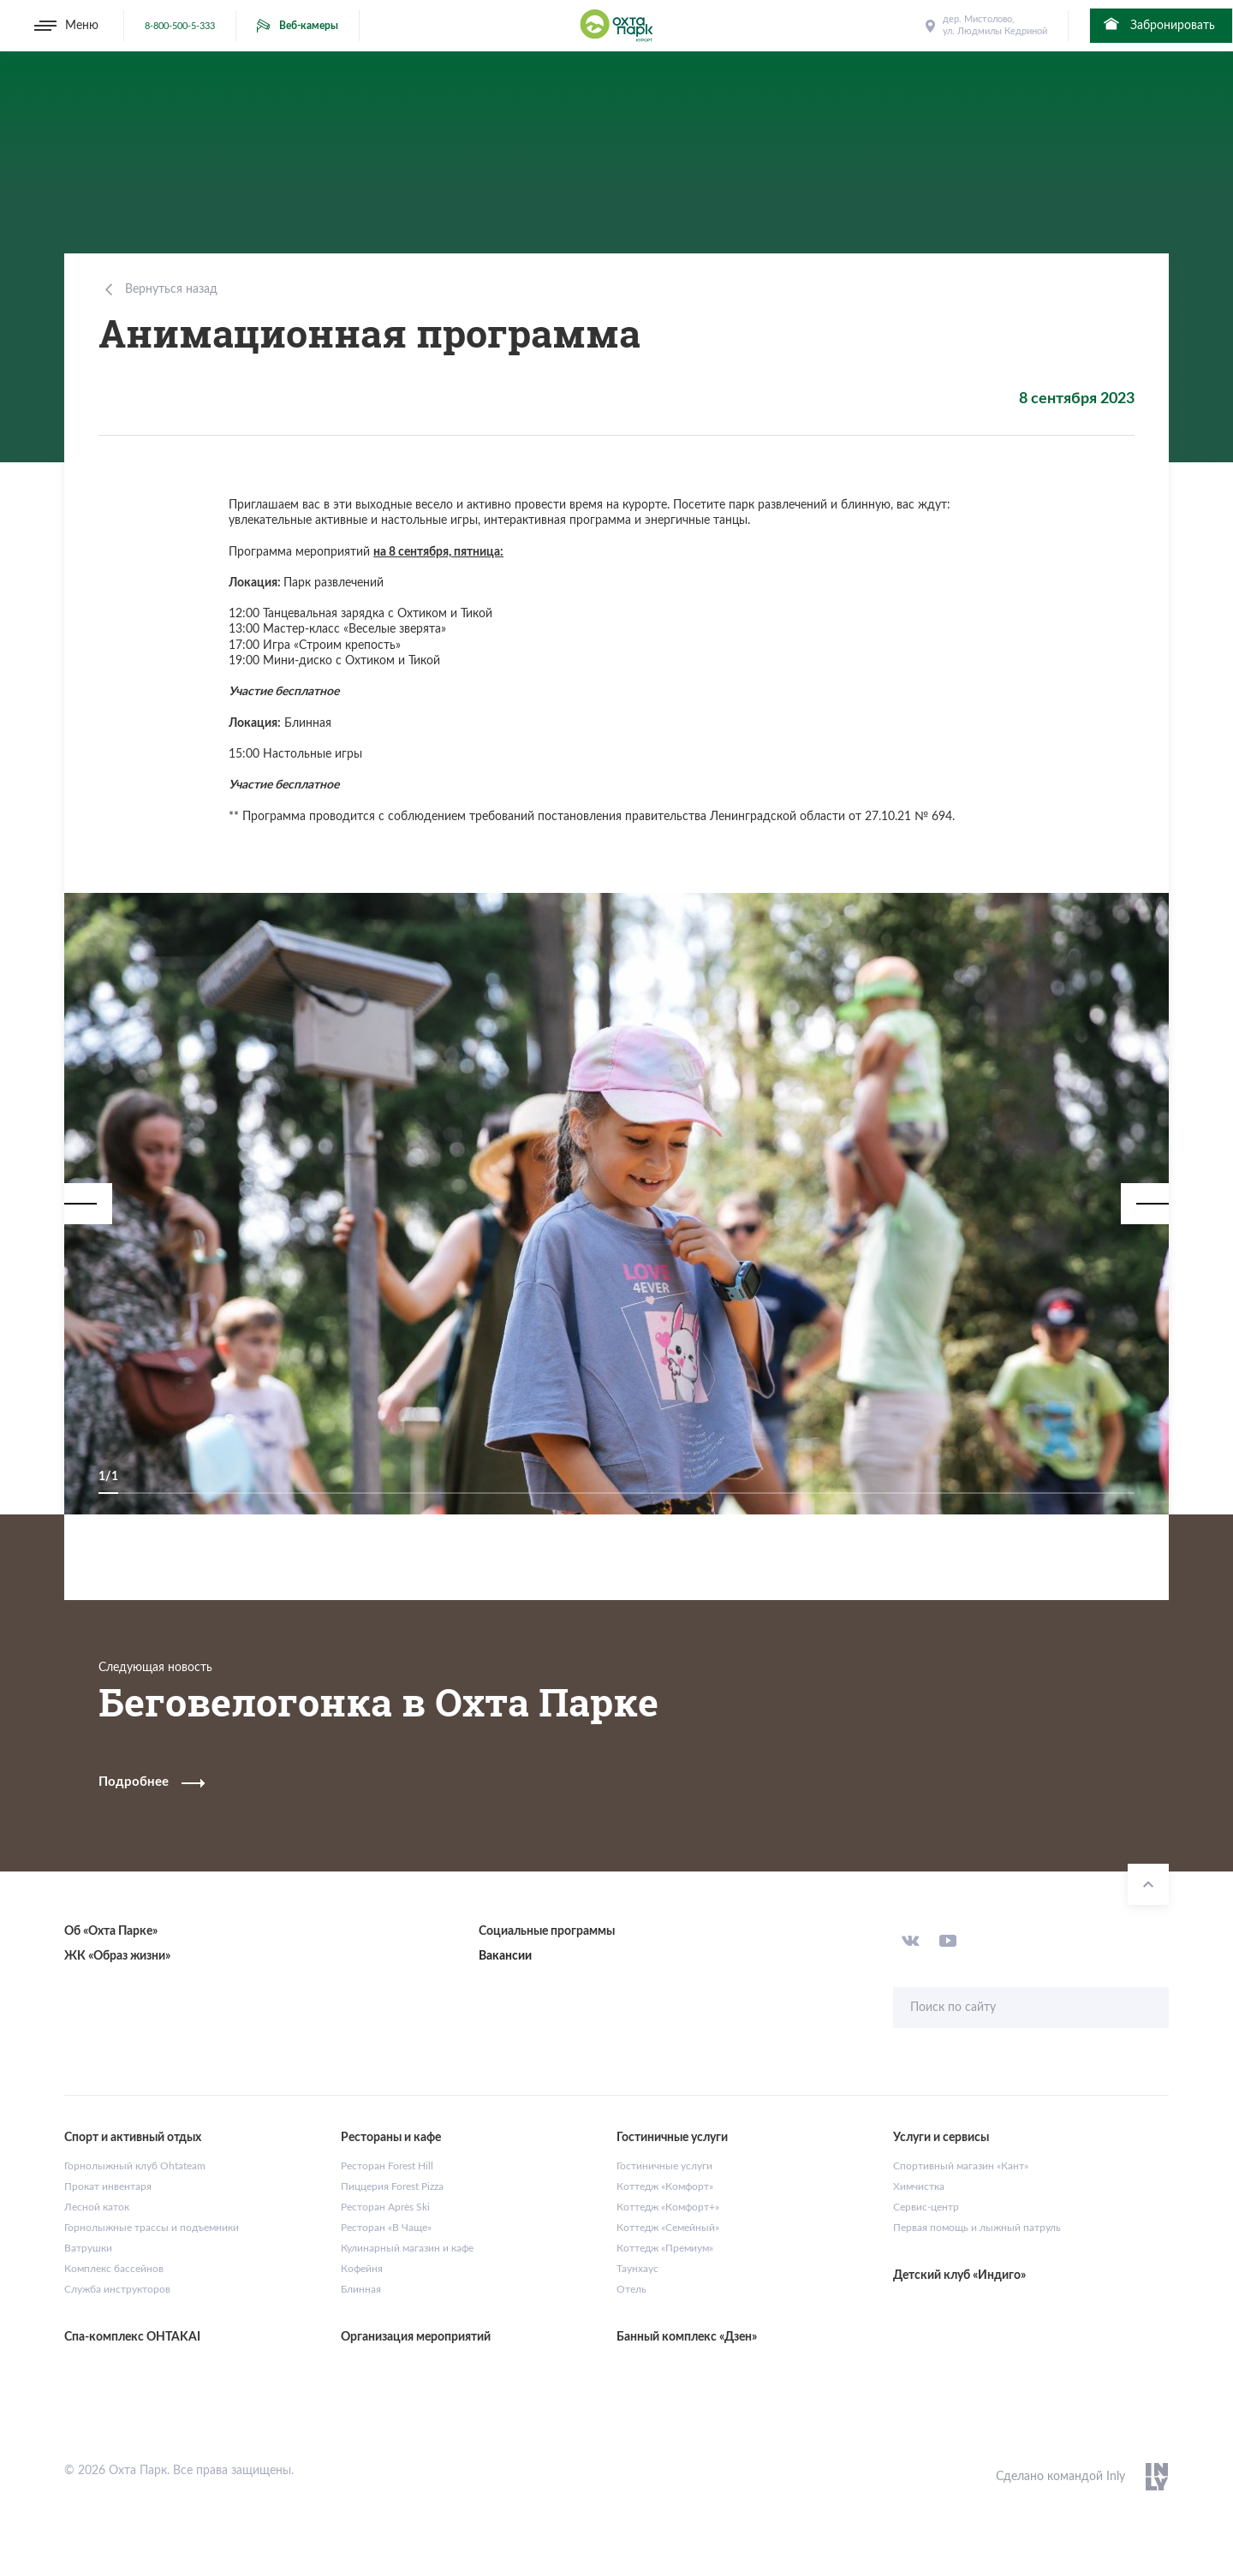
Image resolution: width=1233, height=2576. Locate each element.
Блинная (361, 2289)
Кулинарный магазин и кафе (407, 2248)
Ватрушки (88, 2248)
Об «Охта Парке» (111, 1931)
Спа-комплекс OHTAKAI (132, 2337)
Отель (631, 2289)
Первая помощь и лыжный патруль (977, 2227)
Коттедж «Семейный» (667, 2227)
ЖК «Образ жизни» (117, 1956)
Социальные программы (547, 1931)
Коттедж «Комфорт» (664, 2186)
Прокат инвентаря (108, 2186)
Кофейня (362, 2269)
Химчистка (918, 2186)
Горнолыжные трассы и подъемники (151, 2227)
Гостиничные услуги (664, 2166)
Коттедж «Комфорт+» (667, 2207)
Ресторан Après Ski (385, 2207)
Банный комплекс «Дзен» (686, 2337)
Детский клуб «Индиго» (959, 2276)
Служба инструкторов (117, 2289)
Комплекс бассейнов (114, 2269)
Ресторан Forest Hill (387, 2166)
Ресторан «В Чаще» (386, 2227)
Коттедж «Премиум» (664, 2248)
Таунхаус (637, 2269)
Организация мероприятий (416, 2337)
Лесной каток (96, 2207)
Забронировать (1158, 24)
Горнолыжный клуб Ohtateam (135, 2166)
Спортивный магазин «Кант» (960, 2166)
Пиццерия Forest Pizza (392, 2186)
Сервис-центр (926, 2207)
